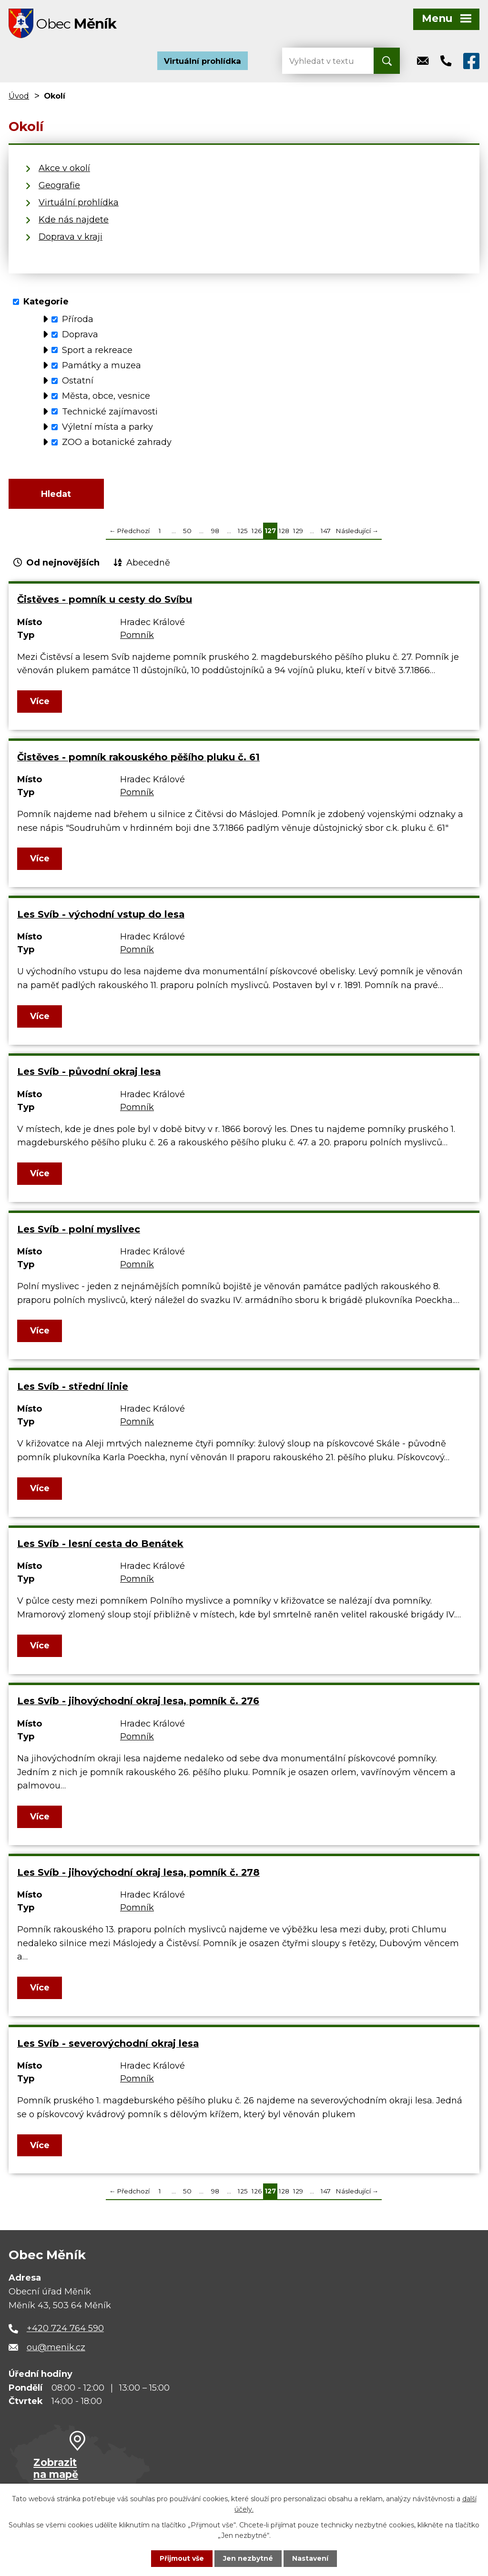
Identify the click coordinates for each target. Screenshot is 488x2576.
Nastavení (311, 2558)
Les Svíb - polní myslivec (78, 1231)
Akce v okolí (64, 169)
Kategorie (46, 303)
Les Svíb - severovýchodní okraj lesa (108, 2045)
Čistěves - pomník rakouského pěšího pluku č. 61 (138, 759)
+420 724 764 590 (65, 2330)
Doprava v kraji (70, 238)
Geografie (59, 187)
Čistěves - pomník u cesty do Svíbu (104, 601)
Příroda (77, 320)
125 (243, 533)
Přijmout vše (182, 2558)
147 (326, 533)
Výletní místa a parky (107, 428)
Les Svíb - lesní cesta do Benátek (100, 1546)
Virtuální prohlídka (202, 62)
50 (187, 533)
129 (298, 533)
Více (40, 703)
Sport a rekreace (97, 351)
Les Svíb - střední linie (72, 1388)
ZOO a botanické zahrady (117, 443)
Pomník (137, 637)
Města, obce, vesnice (106, 397)
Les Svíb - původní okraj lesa (89, 1074)
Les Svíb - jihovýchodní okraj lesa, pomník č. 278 (138, 1874)
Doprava (80, 336)
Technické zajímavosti (110, 412)
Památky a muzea (101, 366)
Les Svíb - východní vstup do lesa (100, 916)
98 (215, 533)
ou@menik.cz (56, 2349)
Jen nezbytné (249, 2558)
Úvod (19, 97)
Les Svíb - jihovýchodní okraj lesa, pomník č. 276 (138, 1703)
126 (257, 533)
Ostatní (77, 382)
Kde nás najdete (74, 221)
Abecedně (148, 564)
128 (284, 533)
